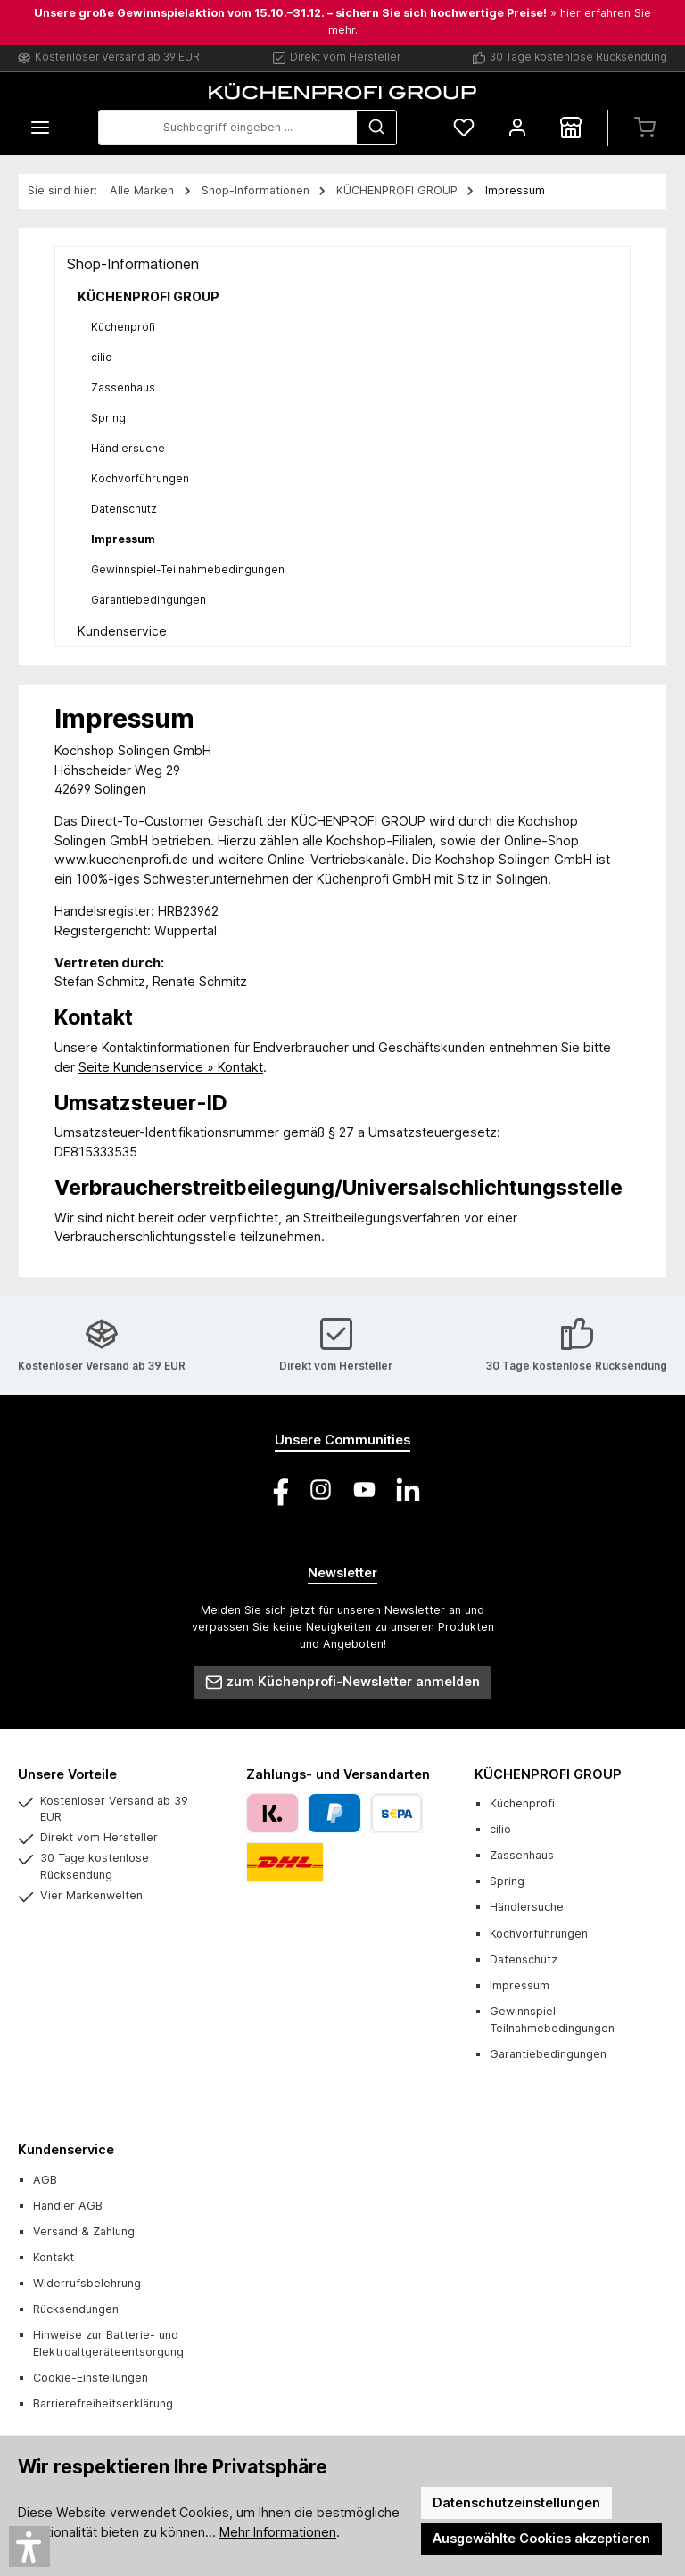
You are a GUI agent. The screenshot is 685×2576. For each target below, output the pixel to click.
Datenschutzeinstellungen (516, 2502)
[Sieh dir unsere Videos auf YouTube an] (364, 1489)
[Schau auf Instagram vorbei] (321, 1489)
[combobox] (227, 127)
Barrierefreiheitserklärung (103, 2403)
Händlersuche (128, 448)
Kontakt (53, 2257)
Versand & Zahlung (84, 2231)
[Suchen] (376, 127)
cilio (101, 357)
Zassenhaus (123, 387)
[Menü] (40, 128)
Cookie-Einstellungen (90, 2377)
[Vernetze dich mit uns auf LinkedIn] (408, 1489)
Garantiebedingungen (148, 599)
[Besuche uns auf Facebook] (277, 1489)
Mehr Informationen (277, 2531)
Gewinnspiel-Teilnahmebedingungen (188, 569)
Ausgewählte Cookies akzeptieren (541, 2538)
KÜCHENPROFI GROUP (148, 296)
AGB (45, 2179)
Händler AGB (68, 2205)
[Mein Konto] (517, 128)
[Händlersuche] (571, 128)
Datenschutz (124, 508)
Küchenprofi (123, 326)
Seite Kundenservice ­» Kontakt (170, 1066)
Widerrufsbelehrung (87, 2283)
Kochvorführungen (140, 478)
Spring (108, 417)
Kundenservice (122, 630)
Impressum (123, 539)
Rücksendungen (76, 2309)
